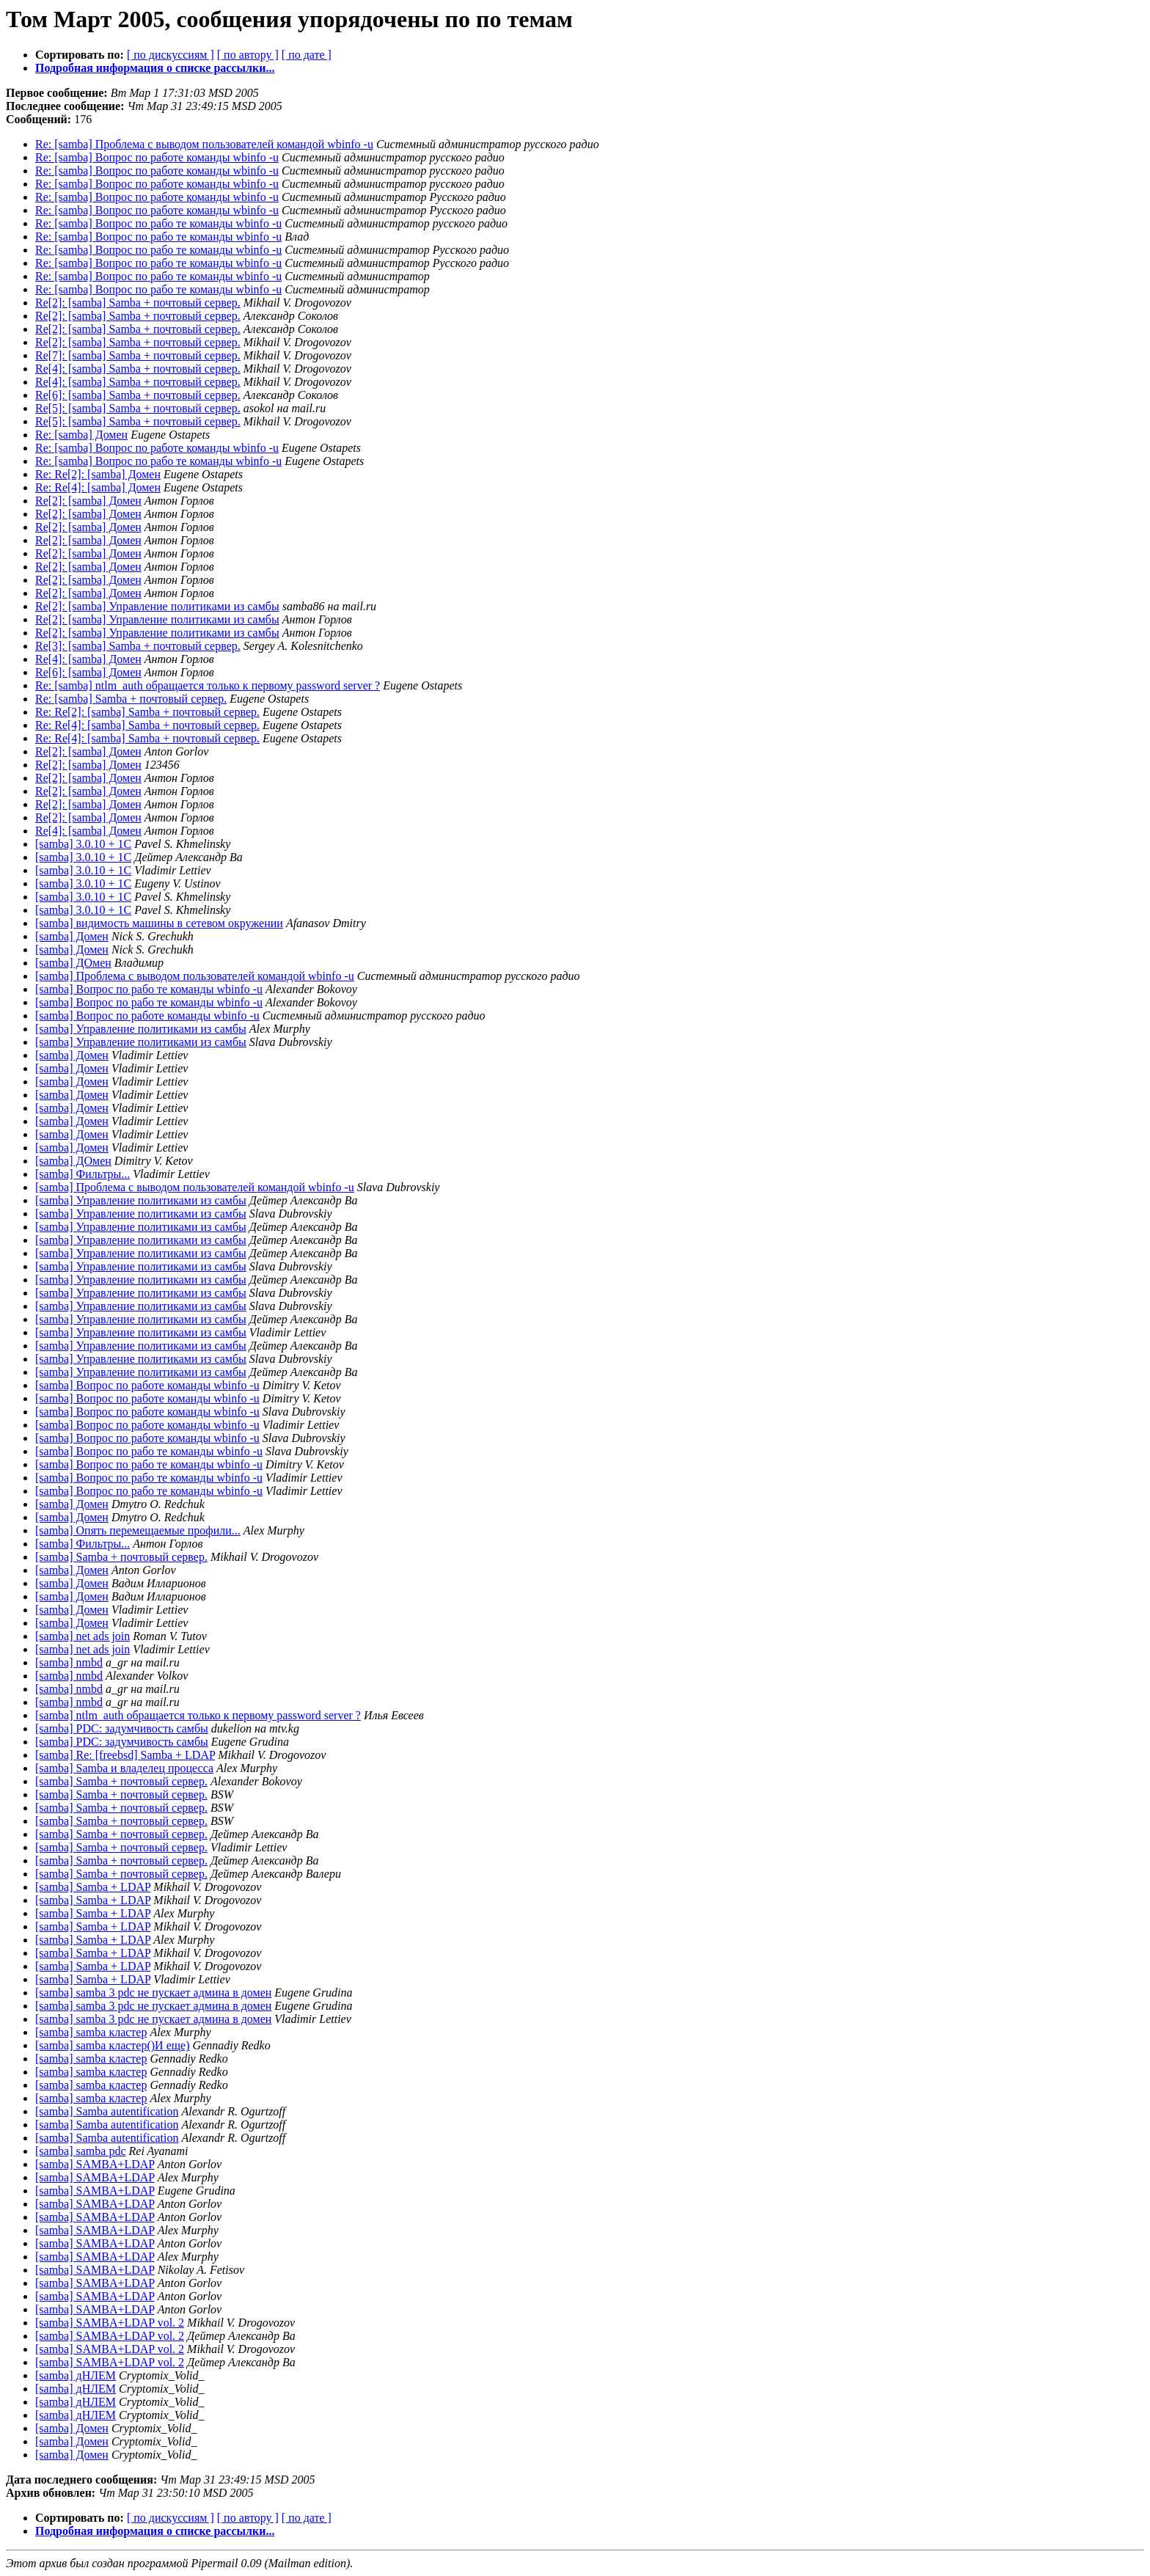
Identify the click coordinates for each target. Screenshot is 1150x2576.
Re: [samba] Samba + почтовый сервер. (131, 698)
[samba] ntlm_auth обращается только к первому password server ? (198, 1715)
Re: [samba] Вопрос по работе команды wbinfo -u (157, 157)
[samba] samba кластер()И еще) (112, 2045)
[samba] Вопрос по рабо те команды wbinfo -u (149, 989)
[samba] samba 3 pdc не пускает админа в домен (153, 1992)
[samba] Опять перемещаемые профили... (138, 1530)
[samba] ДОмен (73, 962)
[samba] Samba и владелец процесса (124, 1768)
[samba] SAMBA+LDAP (95, 2164)
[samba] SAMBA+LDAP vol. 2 (109, 2322)
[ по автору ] (248, 54)
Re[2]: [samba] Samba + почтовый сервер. (138, 302)
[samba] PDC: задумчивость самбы (121, 1728)
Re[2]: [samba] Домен (88, 500)
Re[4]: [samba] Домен (88, 659)
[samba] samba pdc (80, 2151)
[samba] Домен (72, 936)
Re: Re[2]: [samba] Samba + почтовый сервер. (147, 712)
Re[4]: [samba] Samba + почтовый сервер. (138, 368)
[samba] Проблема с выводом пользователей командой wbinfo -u (194, 976)
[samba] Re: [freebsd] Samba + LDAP (125, 1755)
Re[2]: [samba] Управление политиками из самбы (157, 606)
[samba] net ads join (82, 1636)
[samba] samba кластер (91, 2032)
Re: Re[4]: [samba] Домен (98, 487)
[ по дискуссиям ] (170, 54)
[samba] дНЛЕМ (75, 2375)
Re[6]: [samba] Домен (88, 672)
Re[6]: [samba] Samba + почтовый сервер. (138, 395)
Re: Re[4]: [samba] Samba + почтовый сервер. (147, 725)
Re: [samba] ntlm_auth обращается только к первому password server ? (207, 685)
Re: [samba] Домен (81, 434)
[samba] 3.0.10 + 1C (83, 844)
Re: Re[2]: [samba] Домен (98, 474)
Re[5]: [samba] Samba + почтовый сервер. (138, 408)
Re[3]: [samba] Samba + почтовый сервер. (138, 646)
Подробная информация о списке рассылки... (154, 68)
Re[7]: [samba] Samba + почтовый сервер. (138, 355)
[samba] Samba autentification (106, 2111)
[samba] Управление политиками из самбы (140, 1028)
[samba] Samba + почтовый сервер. (121, 1557)
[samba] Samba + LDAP (92, 1887)
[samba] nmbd (69, 1662)
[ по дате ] (307, 54)
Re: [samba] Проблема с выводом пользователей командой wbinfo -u (204, 144)
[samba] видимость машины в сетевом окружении (159, 923)
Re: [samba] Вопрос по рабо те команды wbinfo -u (158, 223)
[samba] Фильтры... (82, 1174)
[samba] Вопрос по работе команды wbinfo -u (147, 1015)
